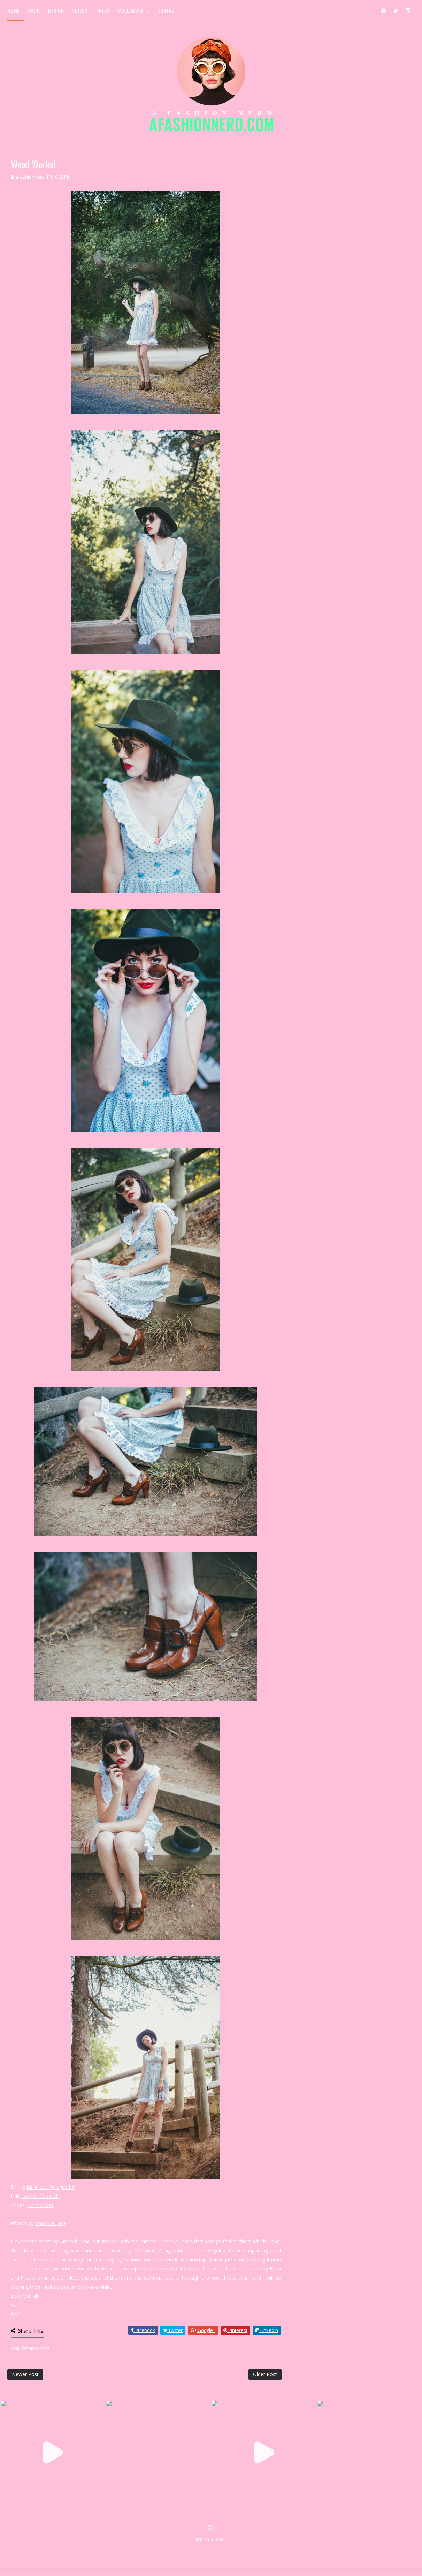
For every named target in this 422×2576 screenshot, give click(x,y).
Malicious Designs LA (50, 2187)
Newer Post (25, 2374)
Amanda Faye (50, 2223)
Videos (80, 10)
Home (13, 10)
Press (103, 10)
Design (56, 10)
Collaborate (133, 10)
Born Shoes (40, 2205)
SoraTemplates (48, 2547)
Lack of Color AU (40, 2196)
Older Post (265, 2374)
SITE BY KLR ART (211, 2540)
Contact (167, 10)
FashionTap (193, 2259)
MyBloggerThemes (121, 2547)
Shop (34, 10)
